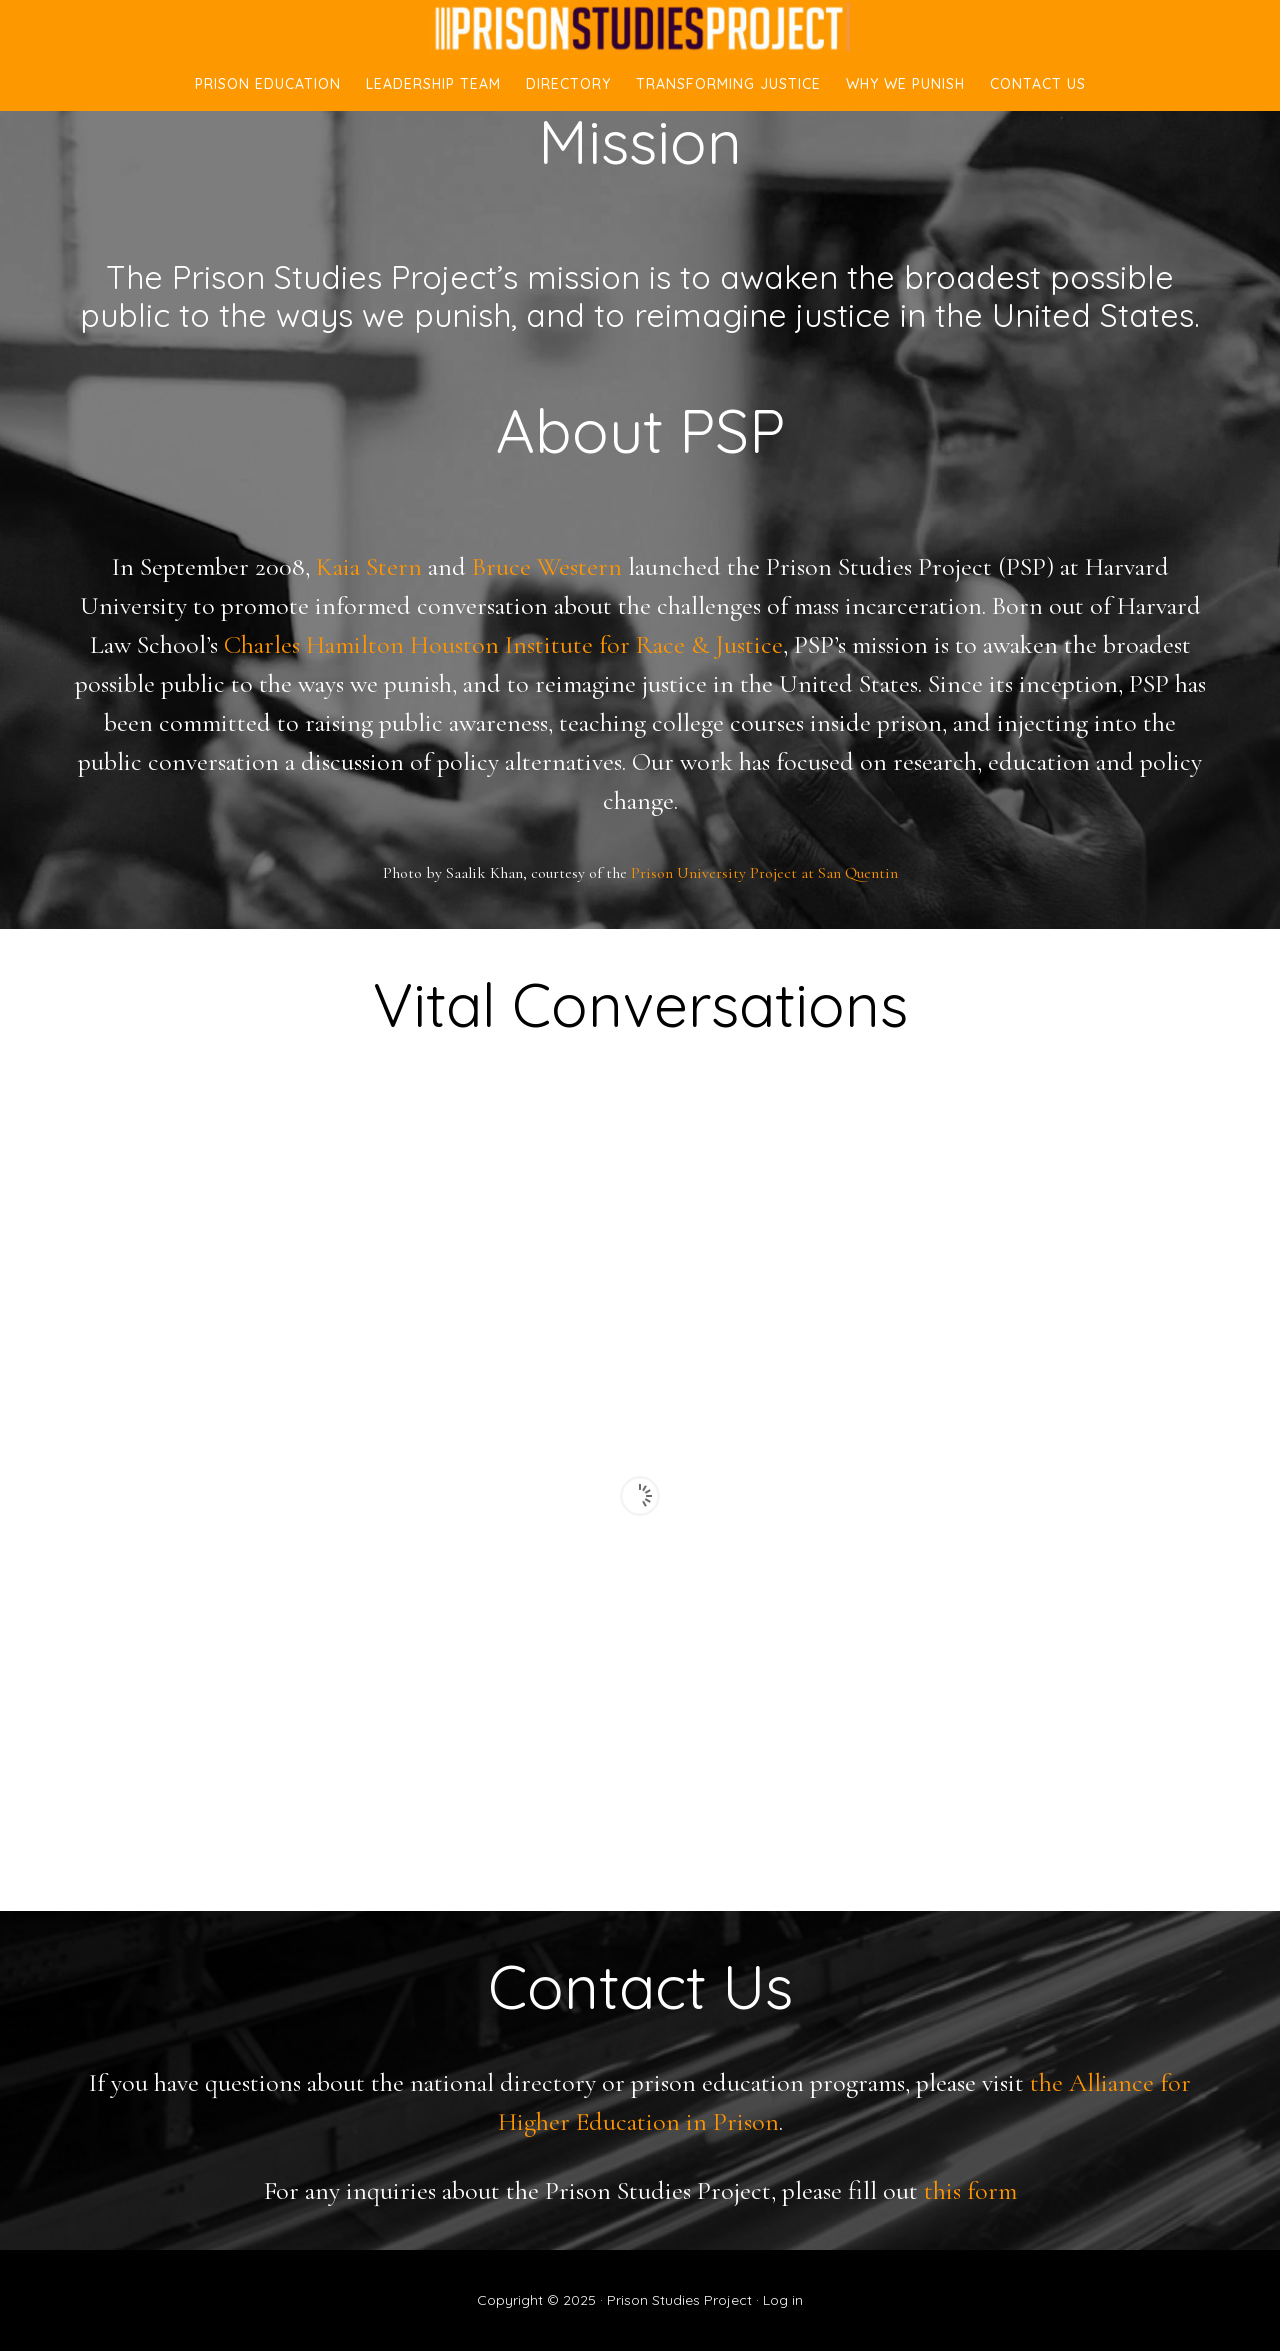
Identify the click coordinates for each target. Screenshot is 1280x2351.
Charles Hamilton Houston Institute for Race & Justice (503, 644)
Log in (783, 2300)
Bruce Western (547, 566)
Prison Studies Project (640, 28)
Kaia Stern (369, 566)
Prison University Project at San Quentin (764, 873)
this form (970, 2190)
